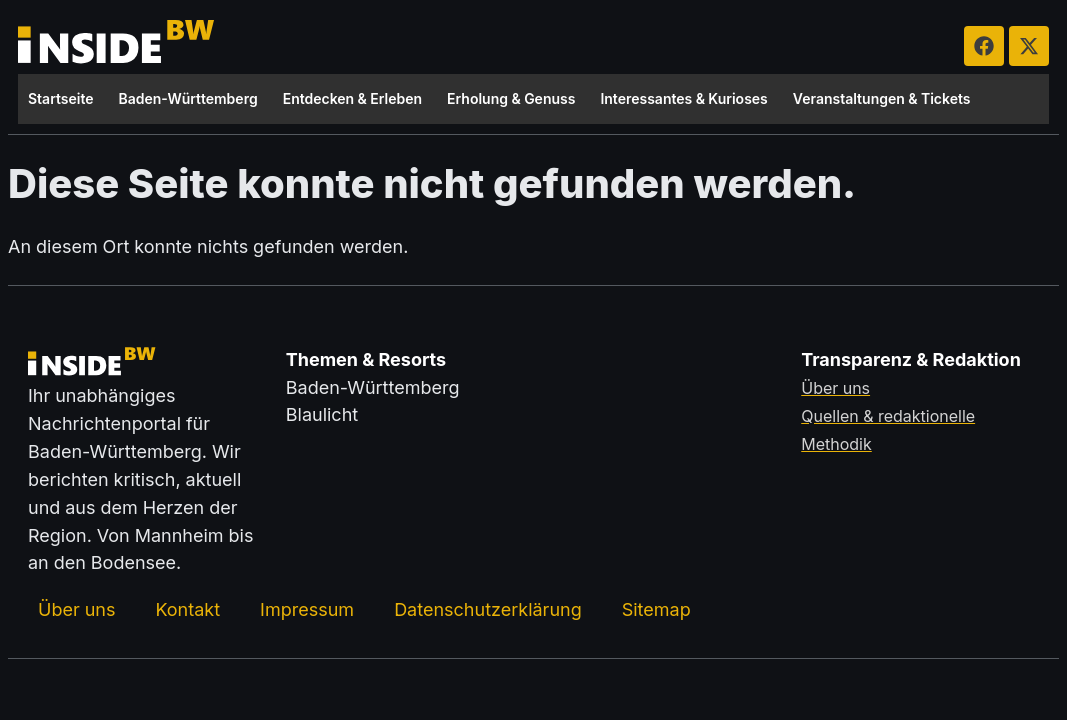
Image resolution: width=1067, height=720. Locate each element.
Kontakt (187, 608)
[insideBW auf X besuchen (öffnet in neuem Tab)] (1029, 46)
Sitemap (656, 608)
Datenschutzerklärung (488, 608)
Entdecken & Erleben (352, 98)
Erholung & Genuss (511, 98)
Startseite (61, 98)
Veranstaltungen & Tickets (882, 98)
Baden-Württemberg (188, 98)
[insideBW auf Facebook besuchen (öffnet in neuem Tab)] (984, 46)
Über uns (76, 608)
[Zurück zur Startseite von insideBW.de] (118, 46)
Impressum (307, 608)
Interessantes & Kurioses (683, 98)
